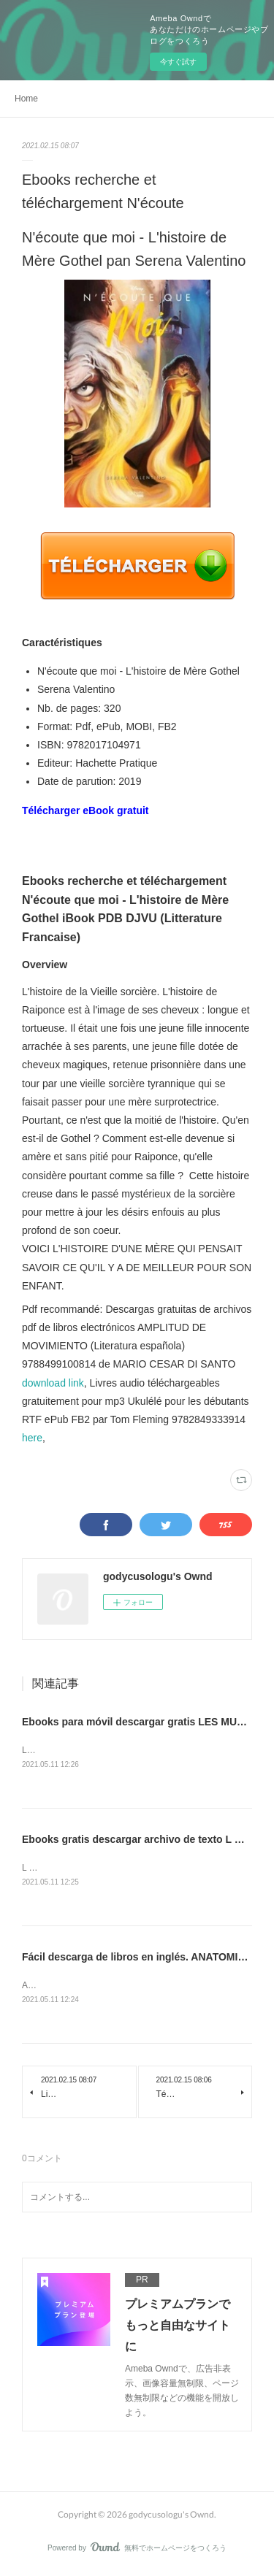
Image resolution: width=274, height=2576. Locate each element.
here (32, 1438)
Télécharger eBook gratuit (85, 810)
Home (26, 98)
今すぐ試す (178, 62)
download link (53, 1383)
